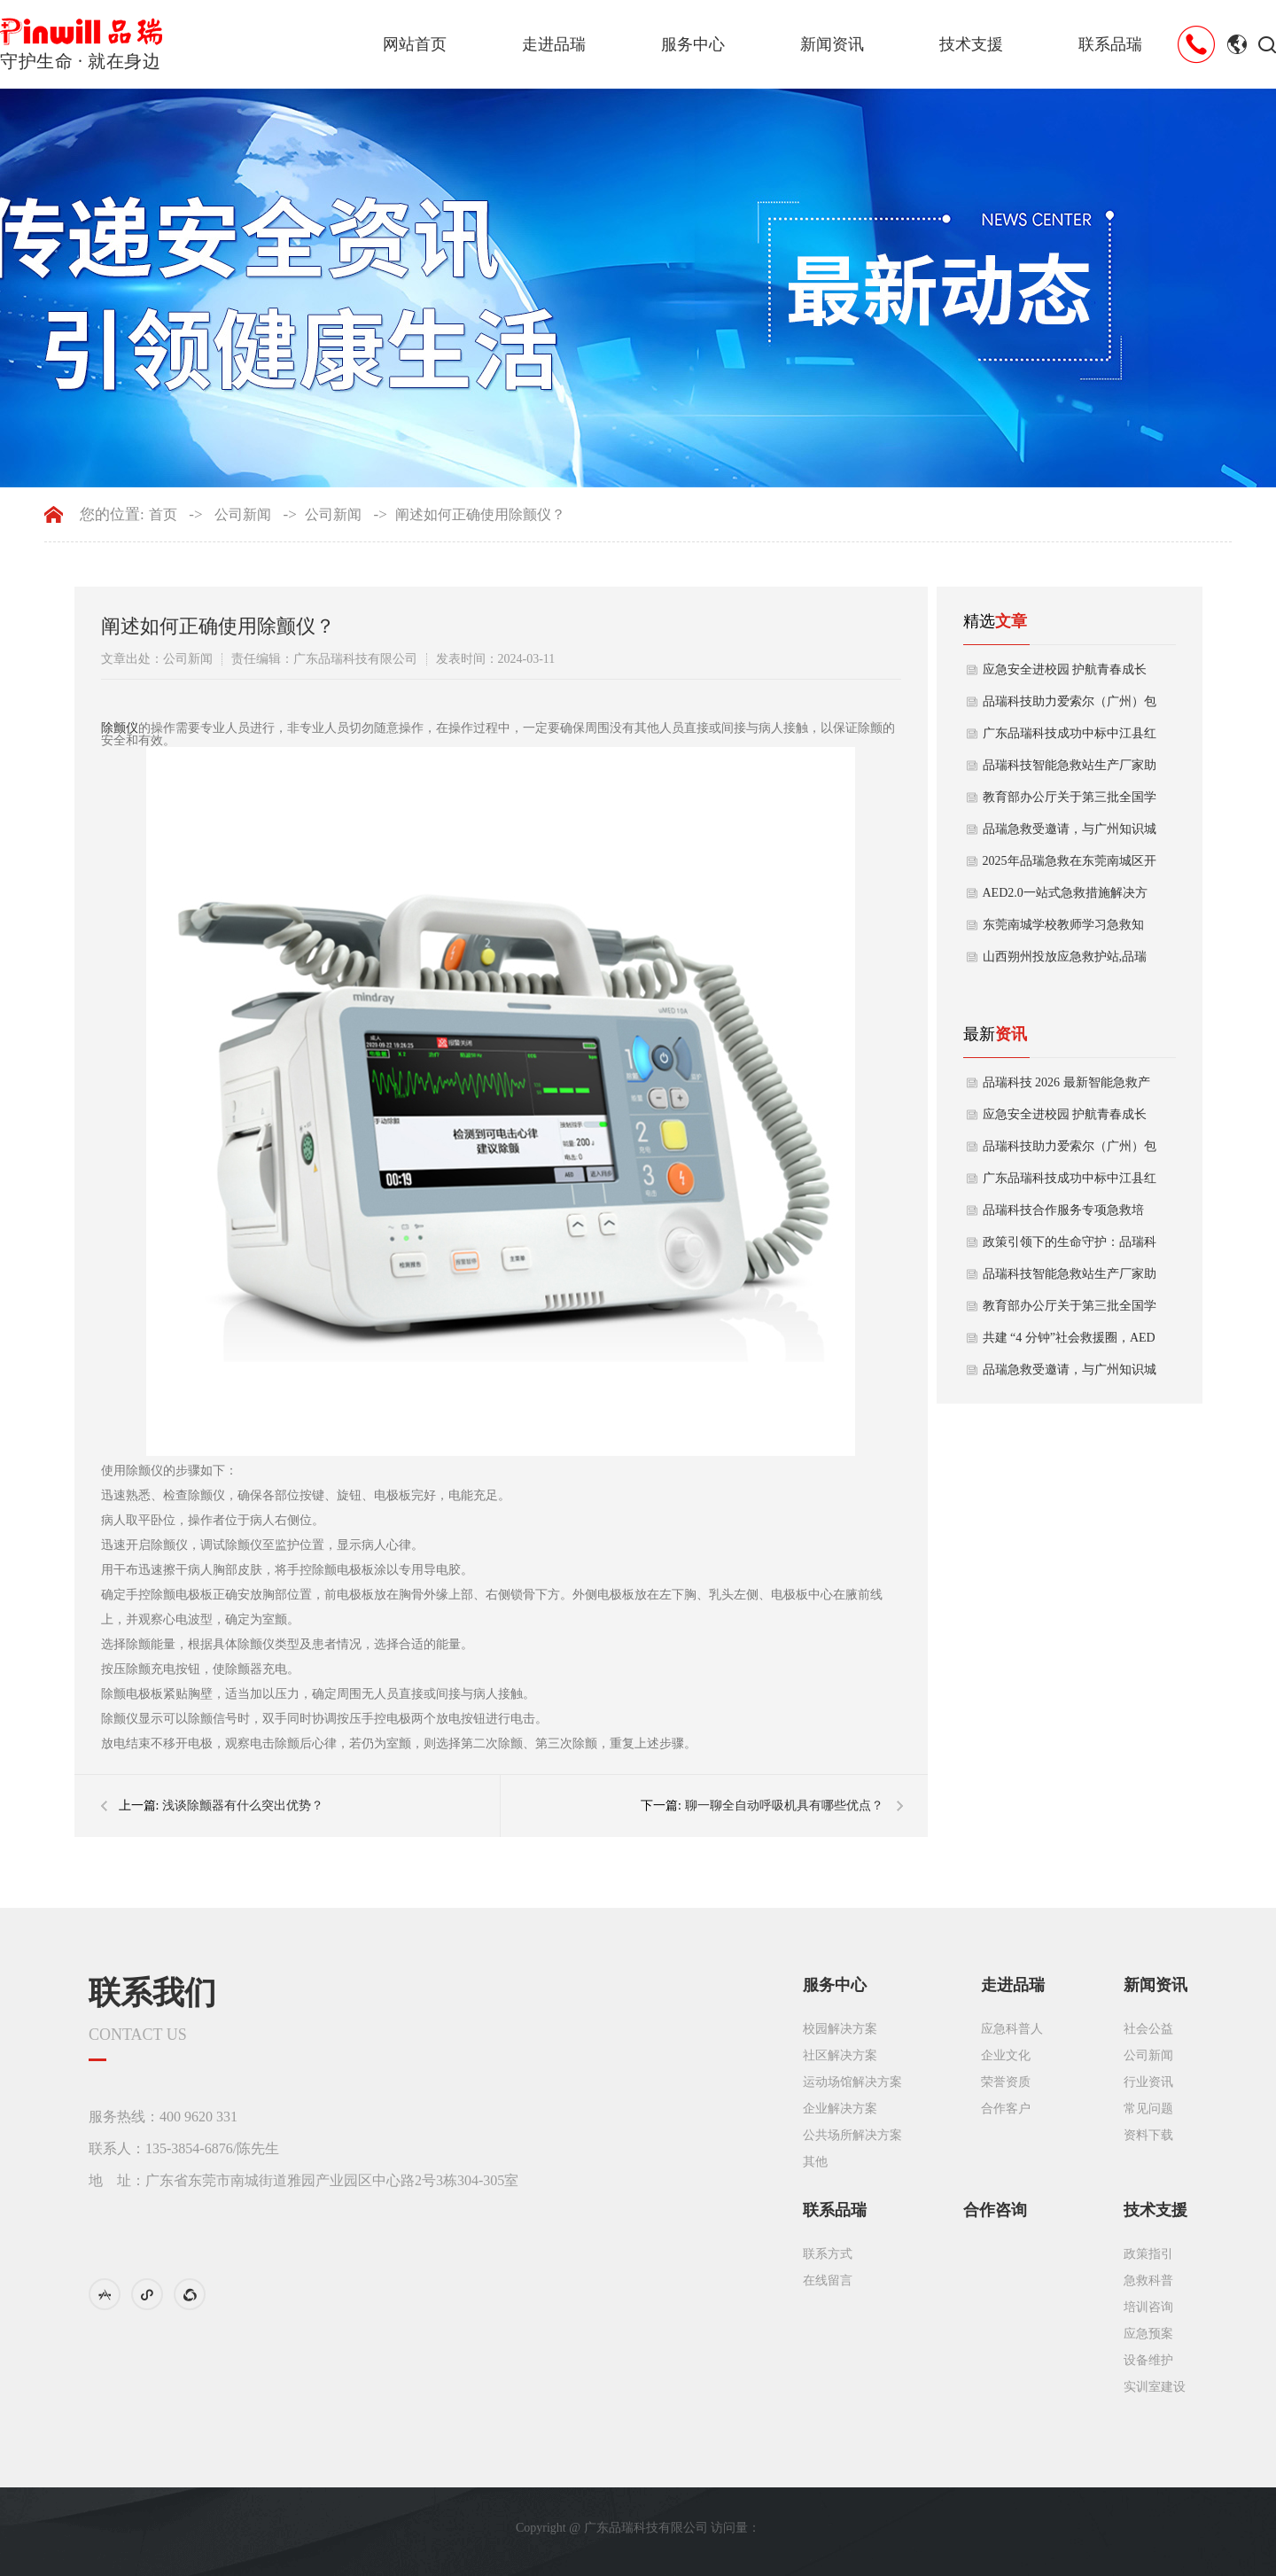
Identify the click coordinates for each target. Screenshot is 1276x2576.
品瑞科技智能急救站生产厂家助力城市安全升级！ (1069, 770)
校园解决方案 (840, 2028)
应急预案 (1148, 2333)
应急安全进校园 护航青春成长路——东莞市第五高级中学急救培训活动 (1069, 674)
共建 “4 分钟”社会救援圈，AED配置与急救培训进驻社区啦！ (1069, 1342)
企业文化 (1006, 2055)
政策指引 (1148, 2254)
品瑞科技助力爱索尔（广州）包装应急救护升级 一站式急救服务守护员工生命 (1069, 706)
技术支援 (971, 44)
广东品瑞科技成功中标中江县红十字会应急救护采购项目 (1069, 738)
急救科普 (1148, 2280)
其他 (815, 2161)
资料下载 (1148, 2135)
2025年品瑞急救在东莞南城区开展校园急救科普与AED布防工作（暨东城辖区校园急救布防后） (1070, 865)
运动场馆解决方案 (852, 2082)
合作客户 (1006, 2108)
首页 (163, 515)
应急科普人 (1012, 2028)
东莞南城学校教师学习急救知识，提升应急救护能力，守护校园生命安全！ (1069, 929)
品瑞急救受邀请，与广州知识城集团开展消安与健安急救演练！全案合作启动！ (1069, 833)
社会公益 (1148, 2028)
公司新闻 (242, 515)
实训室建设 (1155, 2386)
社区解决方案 (840, 2055)
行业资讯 (1148, 2082)
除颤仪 (119, 728)
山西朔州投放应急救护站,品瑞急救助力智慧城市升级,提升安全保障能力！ (1065, 961)
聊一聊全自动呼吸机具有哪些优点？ (784, 1805)
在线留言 (827, 2280)
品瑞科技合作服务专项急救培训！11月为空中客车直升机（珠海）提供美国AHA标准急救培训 (1069, 1214)
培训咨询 (1148, 2307)
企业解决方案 (840, 2108)
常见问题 (1148, 2108)
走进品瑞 (554, 44)
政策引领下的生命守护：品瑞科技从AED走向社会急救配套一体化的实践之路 (1070, 1246)
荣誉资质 (1006, 2082)
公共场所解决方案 (852, 2135)
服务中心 (693, 44)
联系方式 (827, 2254)
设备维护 (1148, 2360)
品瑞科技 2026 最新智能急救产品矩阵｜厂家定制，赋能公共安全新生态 (1069, 1087)
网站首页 (415, 44)
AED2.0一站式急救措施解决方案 (1065, 897)
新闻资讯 (832, 44)
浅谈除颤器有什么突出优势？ (242, 1805)
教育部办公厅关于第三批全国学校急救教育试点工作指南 (1069, 801)
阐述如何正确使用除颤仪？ (480, 515)
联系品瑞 (1110, 44)
